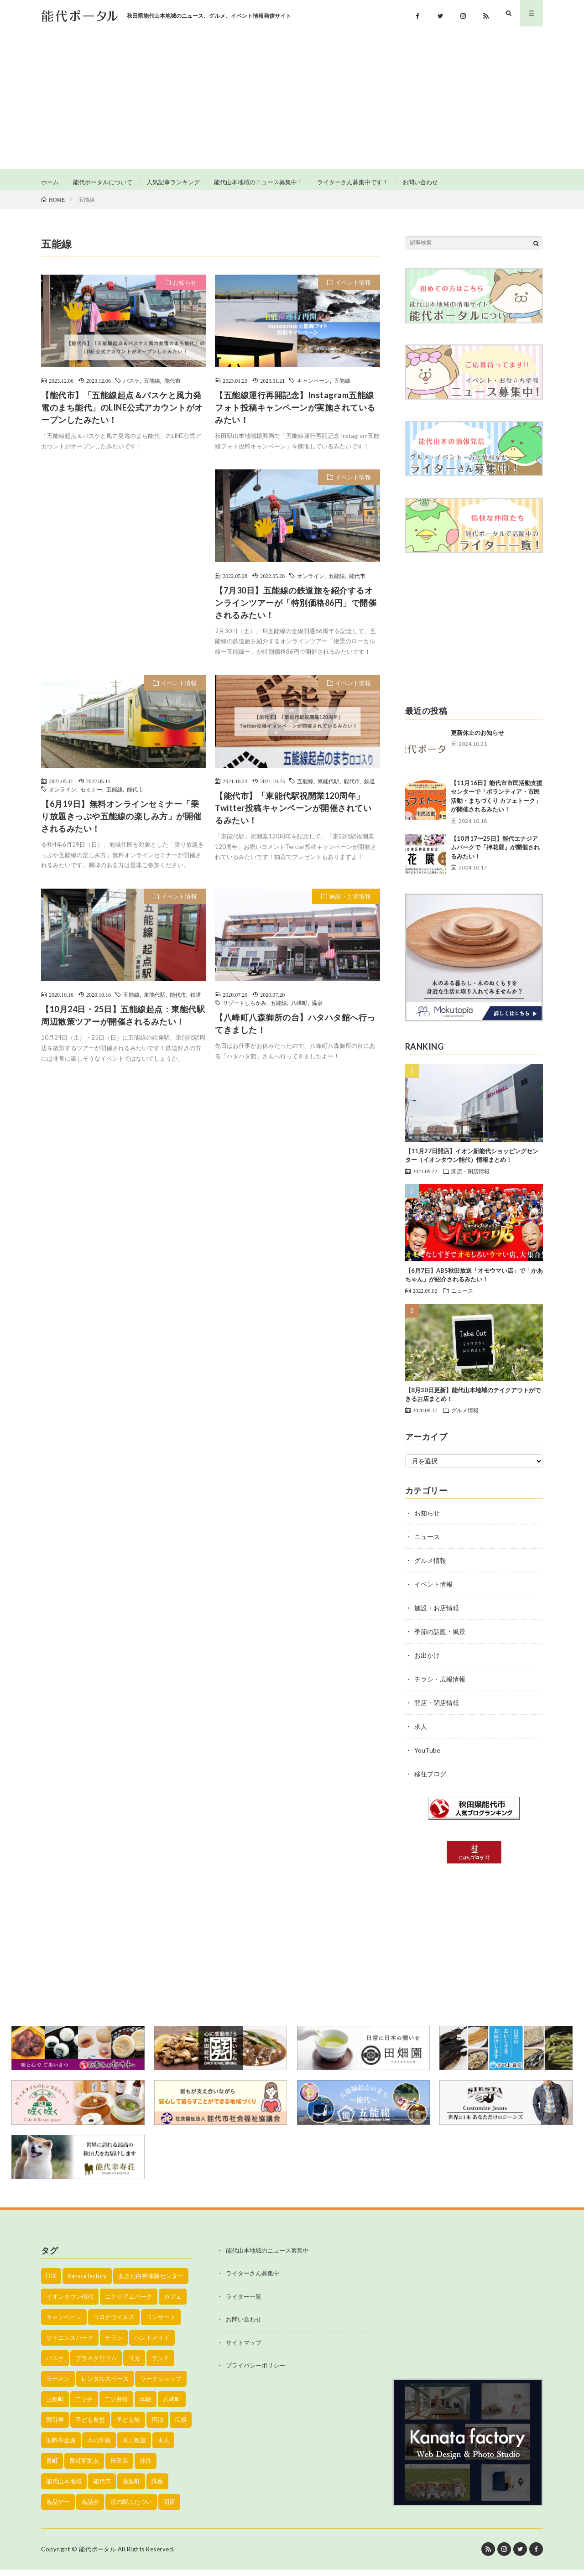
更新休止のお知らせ (477, 739)
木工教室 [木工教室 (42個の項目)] (134, 2446)
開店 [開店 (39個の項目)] (169, 2508)
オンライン (310, 582)
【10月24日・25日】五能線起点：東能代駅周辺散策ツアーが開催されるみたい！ (123, 1022)
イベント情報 (353, 288)
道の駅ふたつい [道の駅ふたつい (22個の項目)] (131, 2508)
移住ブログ (430, 1780)
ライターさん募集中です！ (372, 182)
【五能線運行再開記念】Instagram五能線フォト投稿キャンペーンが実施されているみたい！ (295, 413)
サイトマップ (243, 2348)
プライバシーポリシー (255, 2372)
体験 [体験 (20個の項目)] (145, 2405)
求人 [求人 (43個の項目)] (163, 2446)
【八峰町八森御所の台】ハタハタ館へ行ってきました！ (295, 1030)
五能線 (152, 387)
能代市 (172, 387)
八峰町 (299, 1009)
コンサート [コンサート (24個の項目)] (161, 2323)
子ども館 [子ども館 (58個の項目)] (128, 2426)
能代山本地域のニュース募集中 (267, 2256)
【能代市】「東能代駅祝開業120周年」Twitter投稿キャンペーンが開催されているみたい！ (293, 814)
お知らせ (185, 288)
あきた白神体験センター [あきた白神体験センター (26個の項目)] (150, 2282)
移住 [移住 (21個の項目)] (145, 2467)
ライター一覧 (243, 2302)
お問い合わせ (444, 182)
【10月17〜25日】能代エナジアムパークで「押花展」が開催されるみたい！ (495, 853)
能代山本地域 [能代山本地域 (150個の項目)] (64, 2487)
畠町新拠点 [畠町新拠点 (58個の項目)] (84, 2467)
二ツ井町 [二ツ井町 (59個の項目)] (116, 2405)
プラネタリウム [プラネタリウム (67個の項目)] (96, 2364)
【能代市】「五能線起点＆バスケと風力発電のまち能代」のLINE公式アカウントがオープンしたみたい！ (122, 413)
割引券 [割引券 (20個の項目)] (55, 2426)
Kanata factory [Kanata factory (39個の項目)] (87, 2282)
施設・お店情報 (350, 903)
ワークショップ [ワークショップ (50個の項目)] (161, 2385)
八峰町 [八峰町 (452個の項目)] (172, 2405)
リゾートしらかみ (244, 1009)
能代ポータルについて (106, 182)
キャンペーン (313, 387)
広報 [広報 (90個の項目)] (181, 2426)
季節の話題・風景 (439, 1638)
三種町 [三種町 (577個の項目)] (55, 2405)
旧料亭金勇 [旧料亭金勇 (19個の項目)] (61, 2446)
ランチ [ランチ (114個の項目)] (160, 2364)
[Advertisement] (292, 100)
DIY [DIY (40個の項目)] (51, 2282)
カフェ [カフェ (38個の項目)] (173, 2302)
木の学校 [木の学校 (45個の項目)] (99, 2446)
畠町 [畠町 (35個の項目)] (52, 2467)
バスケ (131, 387)
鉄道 (369, 787)
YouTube (427, 1756)
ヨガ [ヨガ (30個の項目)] (134, 2364)
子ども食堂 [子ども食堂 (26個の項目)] (90, 2426)
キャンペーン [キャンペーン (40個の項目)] (64, 2323)
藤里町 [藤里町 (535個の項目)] (131, 2487)
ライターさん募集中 (252, 2280)
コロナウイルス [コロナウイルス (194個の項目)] (114, 2323)
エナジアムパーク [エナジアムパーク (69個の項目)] (128, 2302)
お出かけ (427, 1661)
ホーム (50, 182)
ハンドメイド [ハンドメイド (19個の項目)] (152, 2343)
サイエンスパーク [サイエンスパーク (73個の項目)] (70, 2343)
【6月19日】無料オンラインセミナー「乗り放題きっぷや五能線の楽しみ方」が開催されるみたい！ (121, 822)
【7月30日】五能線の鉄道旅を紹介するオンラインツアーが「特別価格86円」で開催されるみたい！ (295, 609)
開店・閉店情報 (470, 1177)
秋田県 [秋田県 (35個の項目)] (119, 2467)
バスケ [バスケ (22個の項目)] (55, 2364)
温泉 (317, 1009)
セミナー (91, 795)
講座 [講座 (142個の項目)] (157, 2487)
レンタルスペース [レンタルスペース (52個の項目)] (105, 2385)
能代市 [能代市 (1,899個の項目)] (102, 2487)
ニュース (462, 1297)
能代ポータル (97, 2555)
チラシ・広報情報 (439, 1685)
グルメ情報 (465, 1416)
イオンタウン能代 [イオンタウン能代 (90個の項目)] (70, 2302)
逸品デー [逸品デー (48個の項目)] (58, 2508)
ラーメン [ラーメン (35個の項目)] (58, 2385)
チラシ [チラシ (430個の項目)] (114, 2343)
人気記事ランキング (181, 182)
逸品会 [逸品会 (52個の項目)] (90, 2508)
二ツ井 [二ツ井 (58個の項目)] (84, 2405)
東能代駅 (328, 787)
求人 (420, 1733)
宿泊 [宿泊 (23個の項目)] (157, 2426)
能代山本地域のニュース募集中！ (272, 182)
